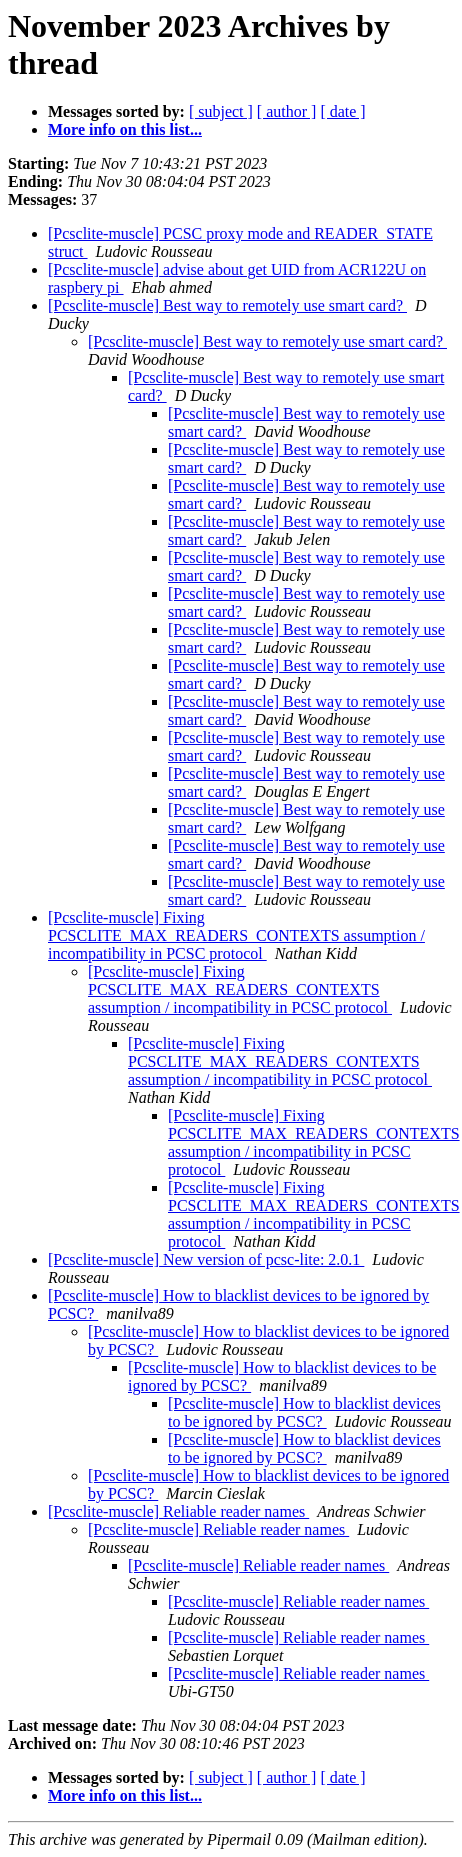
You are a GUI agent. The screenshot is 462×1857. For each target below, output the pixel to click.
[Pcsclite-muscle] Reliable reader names (178, 1511)
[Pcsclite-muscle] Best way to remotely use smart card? (227, 305)
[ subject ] (221, 111)
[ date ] (342, 111)
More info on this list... (125, 129)
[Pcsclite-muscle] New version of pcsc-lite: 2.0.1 (206, 1259)
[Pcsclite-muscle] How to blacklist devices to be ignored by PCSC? (304, 1412)
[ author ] (287, 111)
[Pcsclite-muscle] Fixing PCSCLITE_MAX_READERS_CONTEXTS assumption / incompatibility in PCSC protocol (236, 935)
